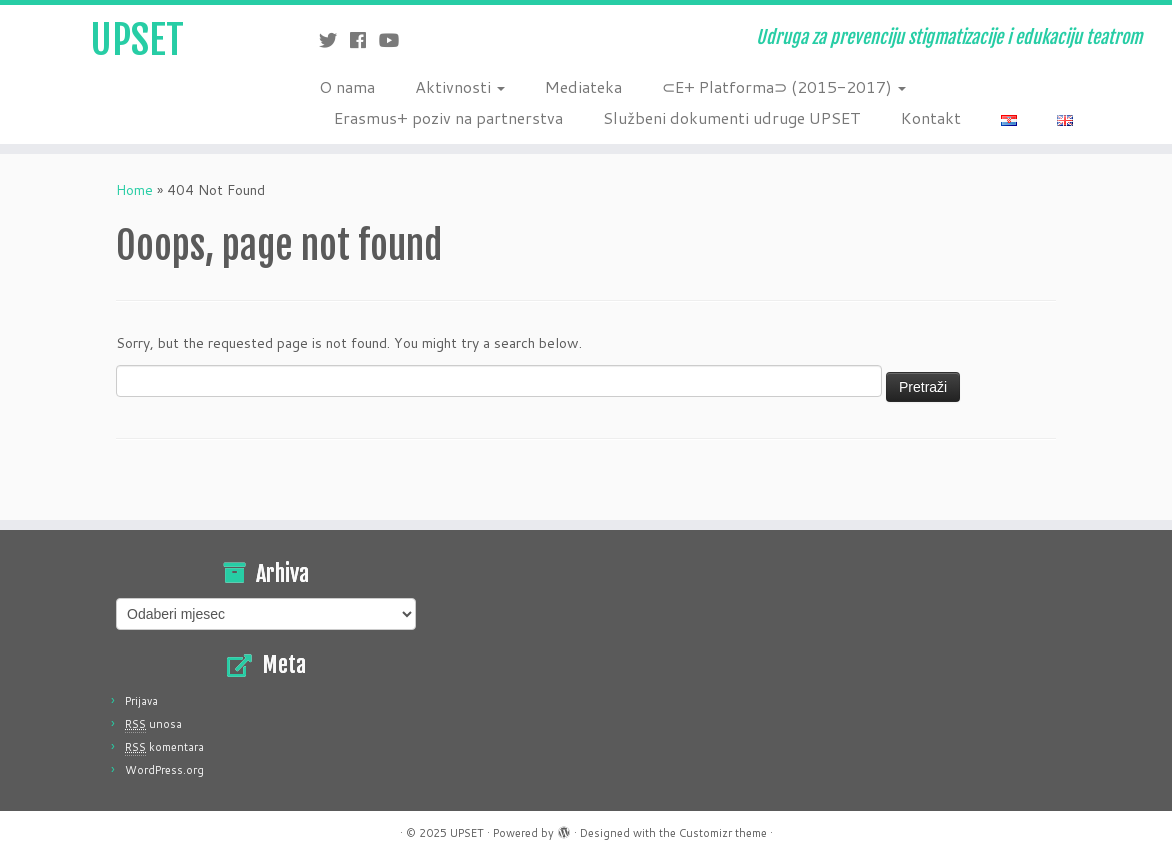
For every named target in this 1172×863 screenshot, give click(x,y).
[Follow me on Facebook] (364, 40)
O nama (347, 86)
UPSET (137, 40)
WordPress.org (164, 770)
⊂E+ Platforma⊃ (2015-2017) (784, 86)
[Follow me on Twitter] (334, 40)
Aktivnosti (460, 86)
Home (134, 190)
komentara (164, 747)
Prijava (141, 701)
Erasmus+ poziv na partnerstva (448, 117)
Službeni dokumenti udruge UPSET (732, 117)
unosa (153, 724)
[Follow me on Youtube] (395, 40)
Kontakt (931, 117)
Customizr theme (723, 833)
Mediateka (583, 86)
